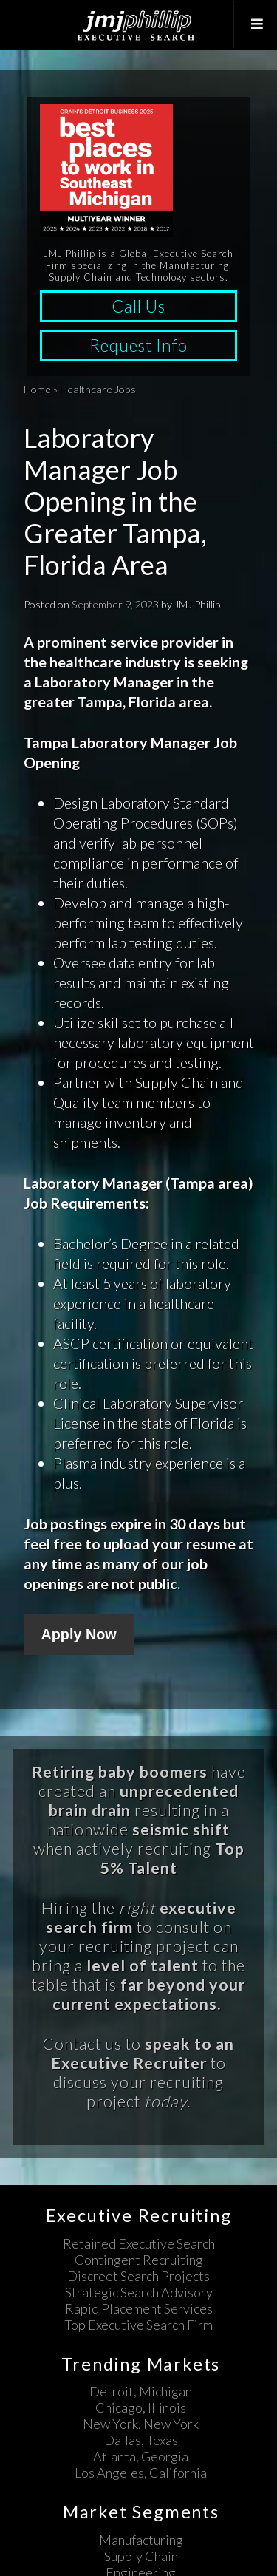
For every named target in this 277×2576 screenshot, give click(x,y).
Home (37, 389)
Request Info (138, 346)
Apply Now (79, 1634)
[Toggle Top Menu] (255, 24)
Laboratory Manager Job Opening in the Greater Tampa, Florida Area (115, 501)
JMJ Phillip (138, 25)
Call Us (138, 306)
